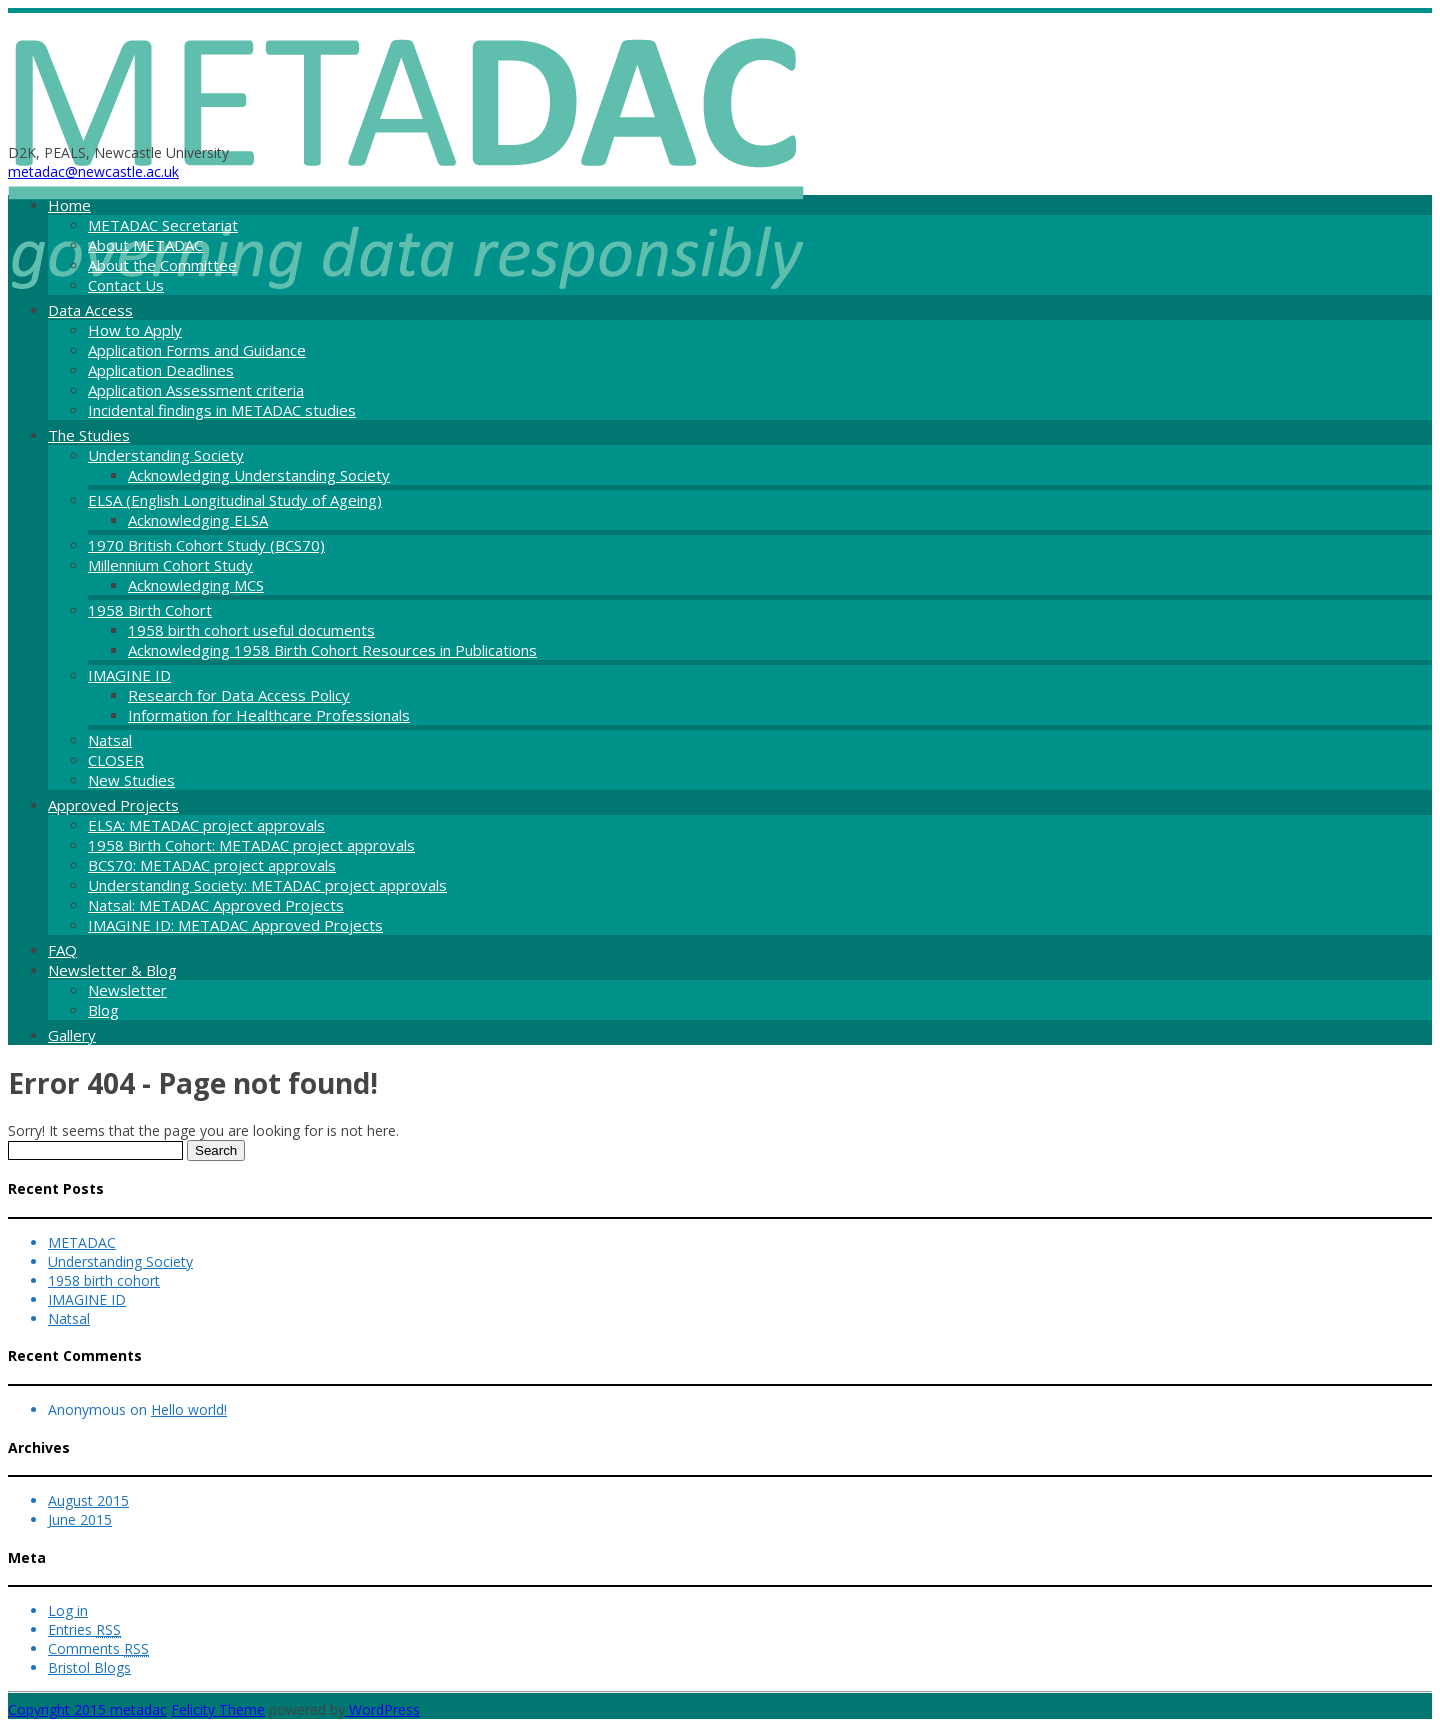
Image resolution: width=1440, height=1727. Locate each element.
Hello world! (189, 1409)
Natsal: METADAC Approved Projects (216, 905)
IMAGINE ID (129, 675)
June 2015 (80, 1519)
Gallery (72, 1035)
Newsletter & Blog (112, 970)
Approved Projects (113, 805)
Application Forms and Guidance (197, 350)
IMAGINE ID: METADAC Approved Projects (235, 925)
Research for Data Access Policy (239, 695)
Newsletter (127, 990)
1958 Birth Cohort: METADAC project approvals (251, 845)
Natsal (110, 740)
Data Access (90, 310)
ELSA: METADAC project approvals (206, 825)
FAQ (62, 950)
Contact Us (126, 285)
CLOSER (116, 760)
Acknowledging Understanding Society (259, 475)
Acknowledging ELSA (198, 520)
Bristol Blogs (89, 1667)
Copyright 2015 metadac (87, 1709)
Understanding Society (166, 455)
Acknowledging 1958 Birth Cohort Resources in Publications (332, 650)
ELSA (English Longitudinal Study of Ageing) (235, 500)
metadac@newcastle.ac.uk (93, 171)
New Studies (131, 780)
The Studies (89, 435)
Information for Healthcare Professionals (269, 715)
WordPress (382, 1709)
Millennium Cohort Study (170, 565)
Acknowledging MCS (196, 585)
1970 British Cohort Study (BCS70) (206, 545)
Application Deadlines (161, 370)
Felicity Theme (218, 1709)
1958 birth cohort (104, 1280)
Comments (98, 1648)
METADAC (82, 1242)
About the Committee (162, 265)
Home (69, 205)
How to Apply (135, 330)
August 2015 (88, 1500)
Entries (84, 1629)
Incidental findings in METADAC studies (222, 410)
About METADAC (145, 245)
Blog (103, 1010)
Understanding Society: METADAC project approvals (267, 885)
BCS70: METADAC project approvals (212, 865)
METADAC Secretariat (163, 225)
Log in (68, 1610)
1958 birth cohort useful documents (251, 630)
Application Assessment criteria (196, 390)
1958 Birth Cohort (150, 610)
